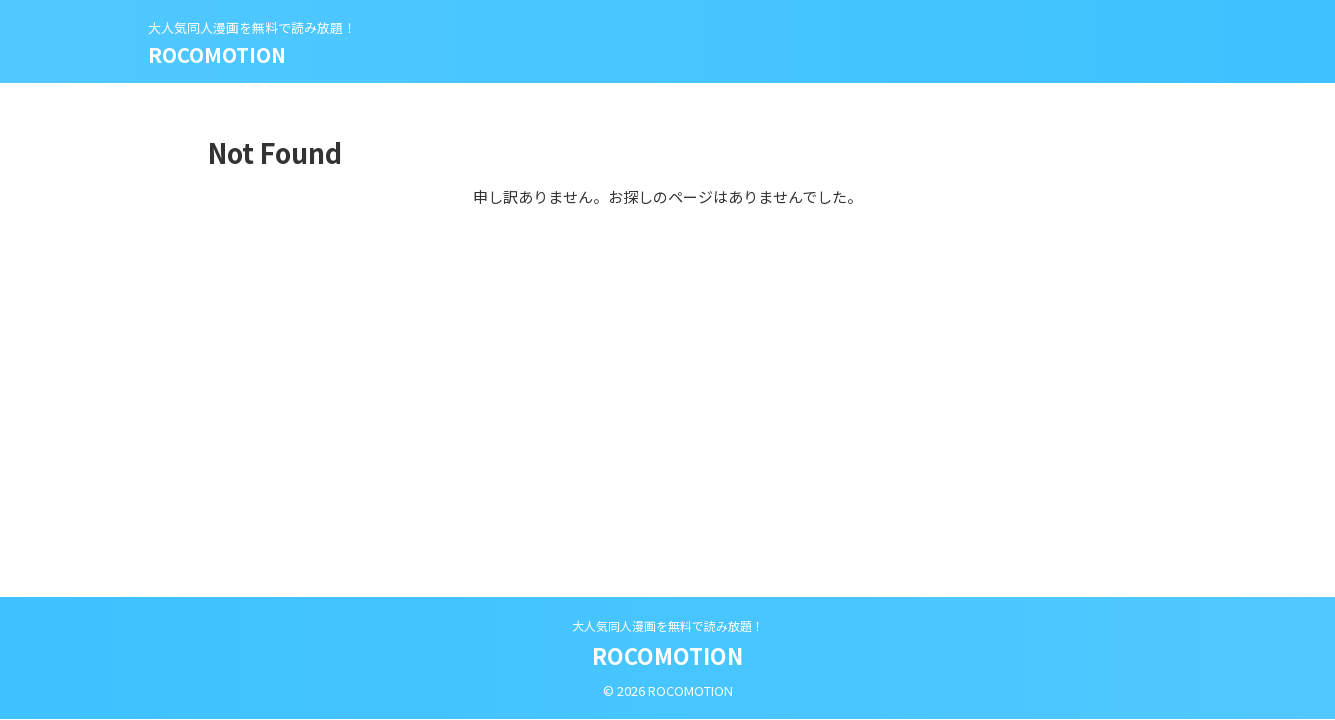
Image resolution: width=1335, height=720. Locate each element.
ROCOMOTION (217, 54)
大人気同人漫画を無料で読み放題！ (668, 625)
